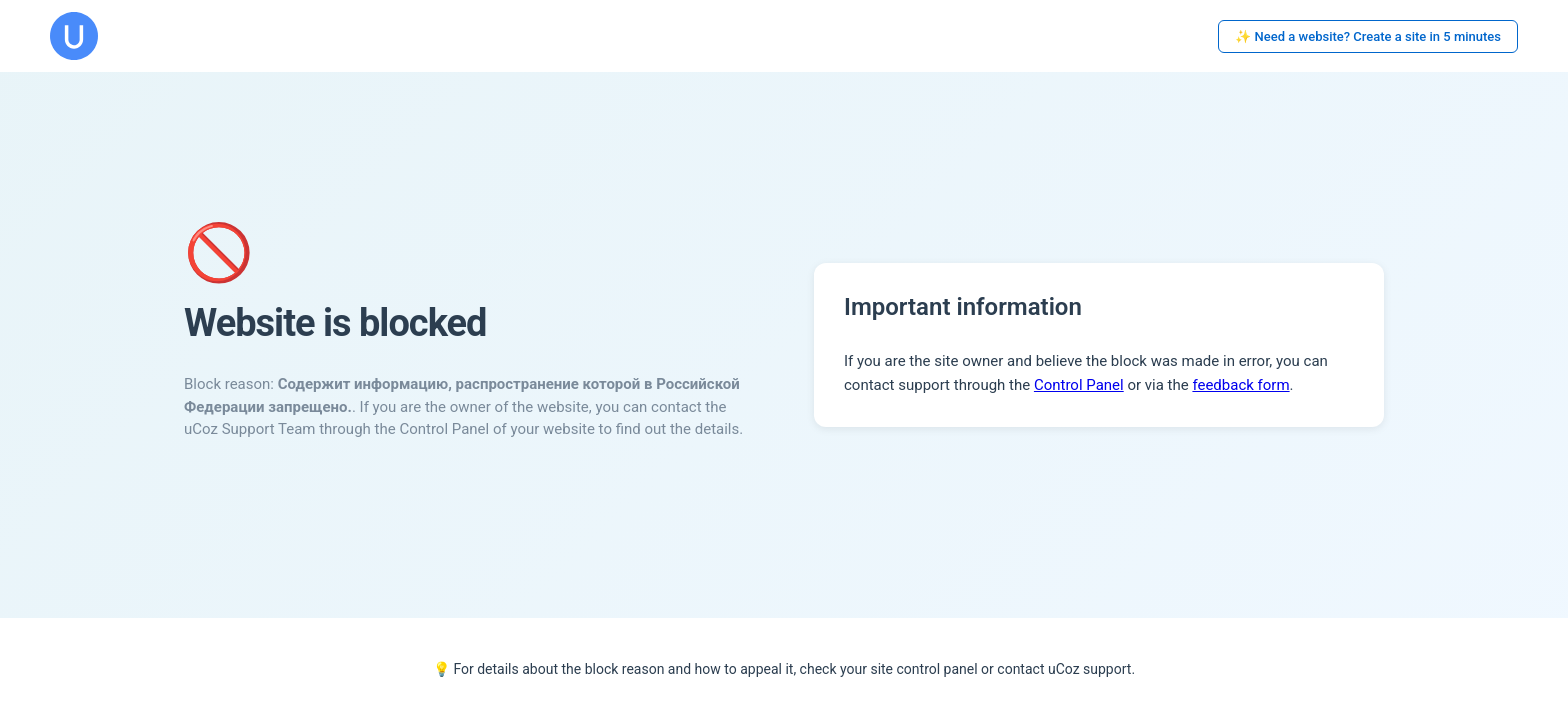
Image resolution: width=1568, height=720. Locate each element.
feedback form (1240, 385)
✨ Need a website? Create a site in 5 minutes (1368, 36)
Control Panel (1079, 385)
